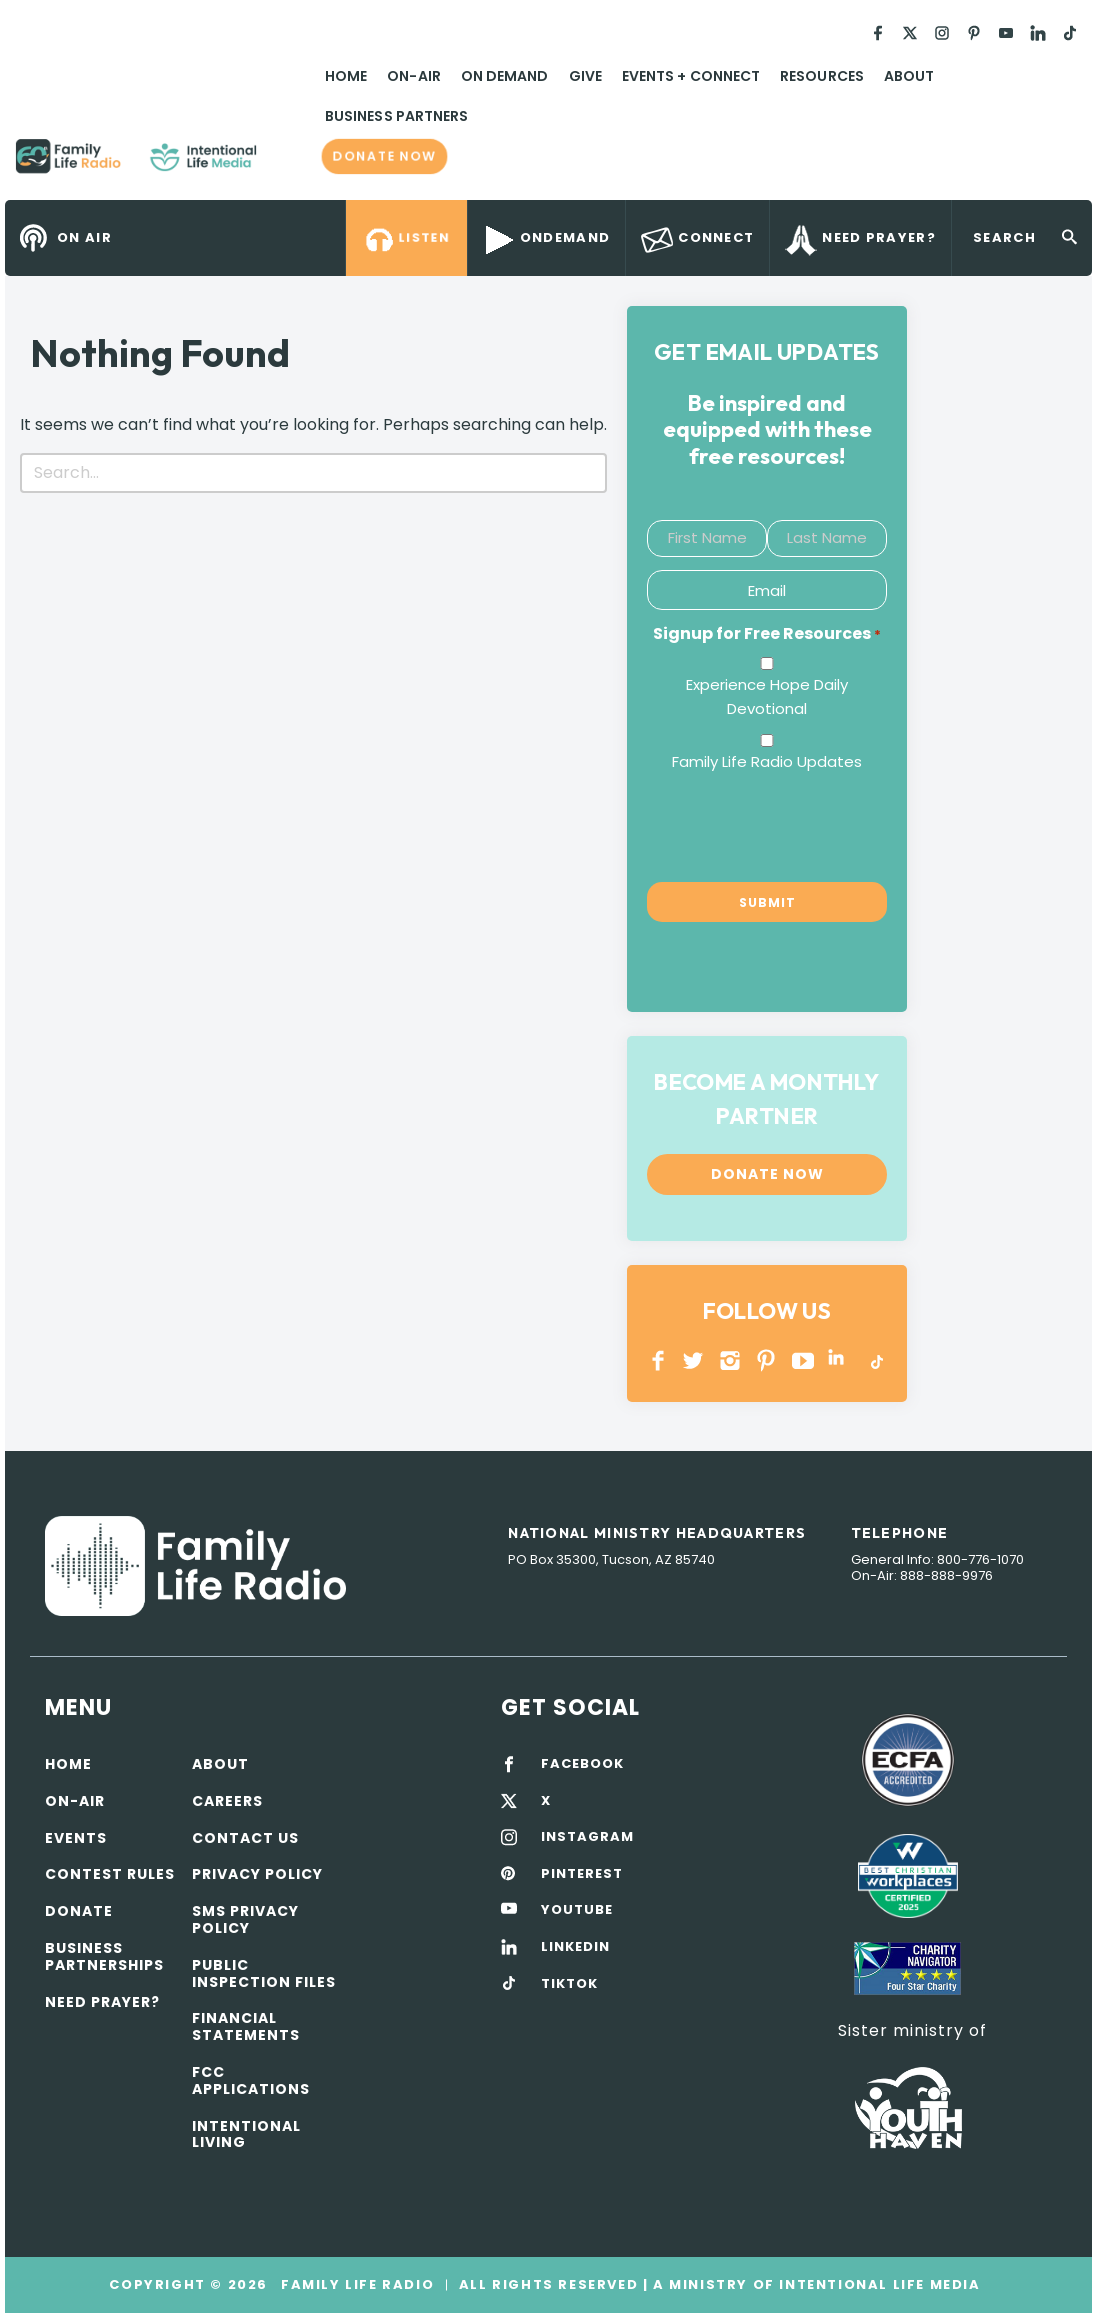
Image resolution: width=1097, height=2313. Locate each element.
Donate (79, 1911)
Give (585, 76)
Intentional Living (246, 2134)
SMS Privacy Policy (245, 1919)
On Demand (505, 76)
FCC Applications (251, 2080)
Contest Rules (110, 1874)
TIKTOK (569, 1984)
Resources (822, 76)
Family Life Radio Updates (767, 761)
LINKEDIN (839, 1360)
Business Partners (396, 116)
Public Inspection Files (264, 1973)
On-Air (413, 76)
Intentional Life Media (878, 2284)
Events (76, 1838)
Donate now (384, 156)
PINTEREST (766, 1360)
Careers (227, 1801)
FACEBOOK (582, 1764)
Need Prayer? (102, 2002)
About (909, 76)
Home (346, 76)
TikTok (875, 1360)
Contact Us (245, 1838)
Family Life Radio (286, 164)
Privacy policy (257, 1874)
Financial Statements (246, 2026)
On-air (75, 1801)
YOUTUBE (803, 1360)
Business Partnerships (104, 1956)
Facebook (658, 1360)
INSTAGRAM (730, 1360)
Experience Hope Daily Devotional (767, 696)
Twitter (694, 1360)
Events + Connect (691, 76)
